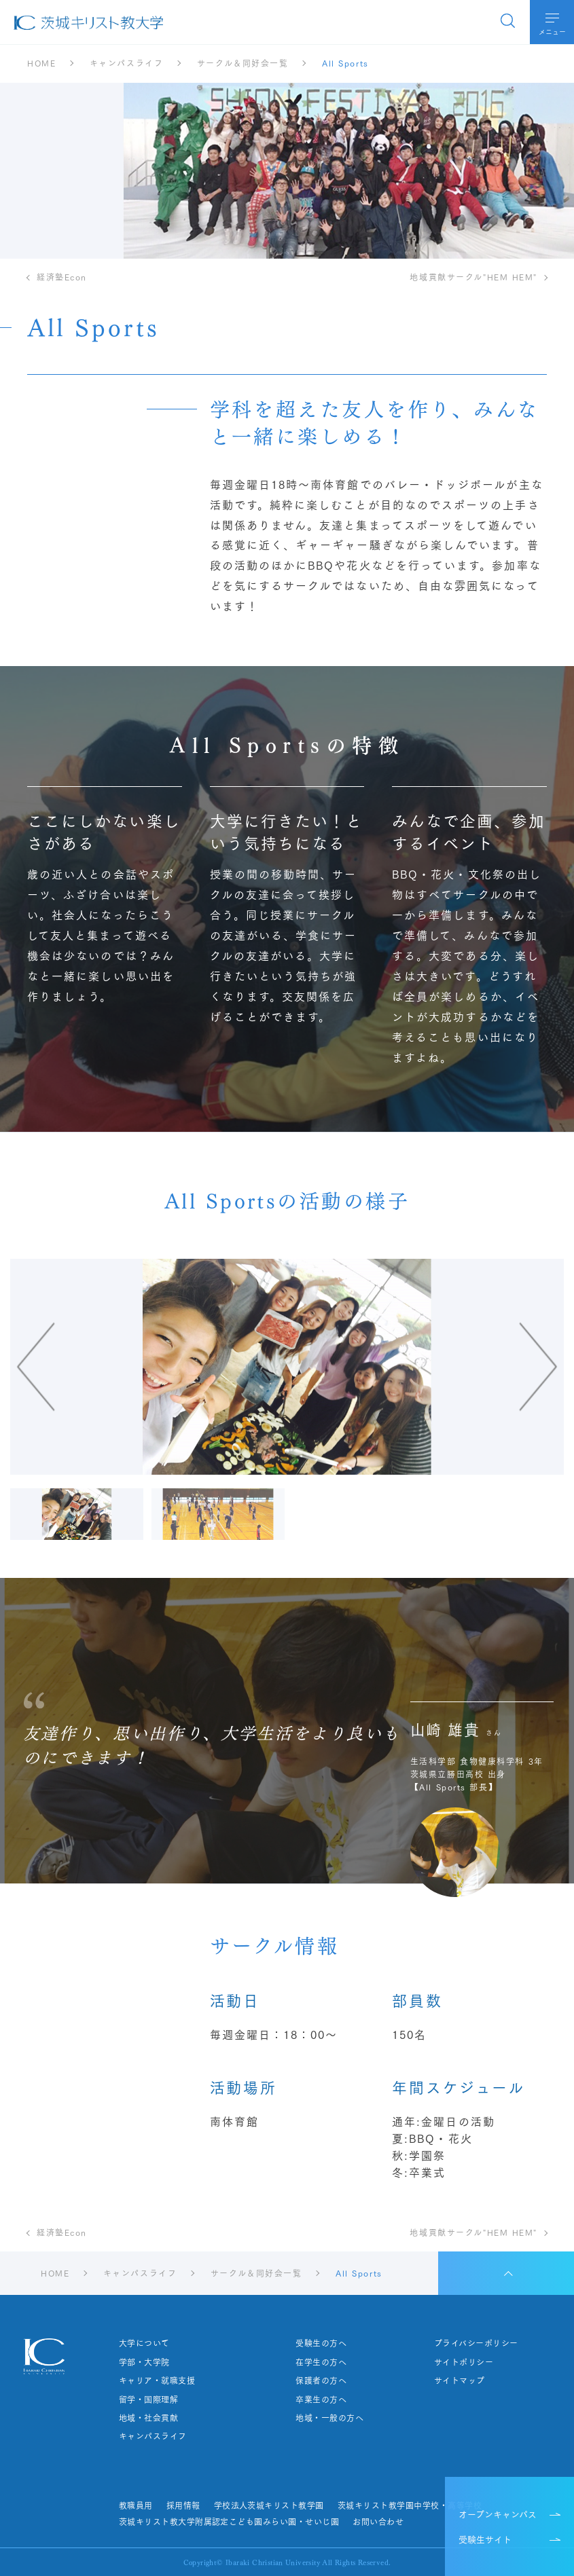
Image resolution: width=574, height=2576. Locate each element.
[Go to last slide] (121, 1367)
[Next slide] (453, 1367)
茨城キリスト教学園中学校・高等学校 (410, 2505)
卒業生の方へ (320, 2399)
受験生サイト (485, 2538)
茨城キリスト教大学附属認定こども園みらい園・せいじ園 (229, 2521)
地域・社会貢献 (148, 2418)
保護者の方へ (320, 2380)
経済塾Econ (62, 277)
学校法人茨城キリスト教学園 (269, 2505)
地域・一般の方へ (329, 2418)
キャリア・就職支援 (157, 2380)
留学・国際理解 (148, 2399)
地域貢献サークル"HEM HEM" (473, 277)
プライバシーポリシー (476, 2343)
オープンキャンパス (498, 2513)
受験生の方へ (320, 2343)
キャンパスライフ (153, 2436)
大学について (144, 2343)
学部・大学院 (144, 2362)
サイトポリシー (463, 2362)
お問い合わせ (378, 2521)
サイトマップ (459, 2380)
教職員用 (136, 2505)
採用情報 (183, 2505)
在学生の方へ (320, 2362)
